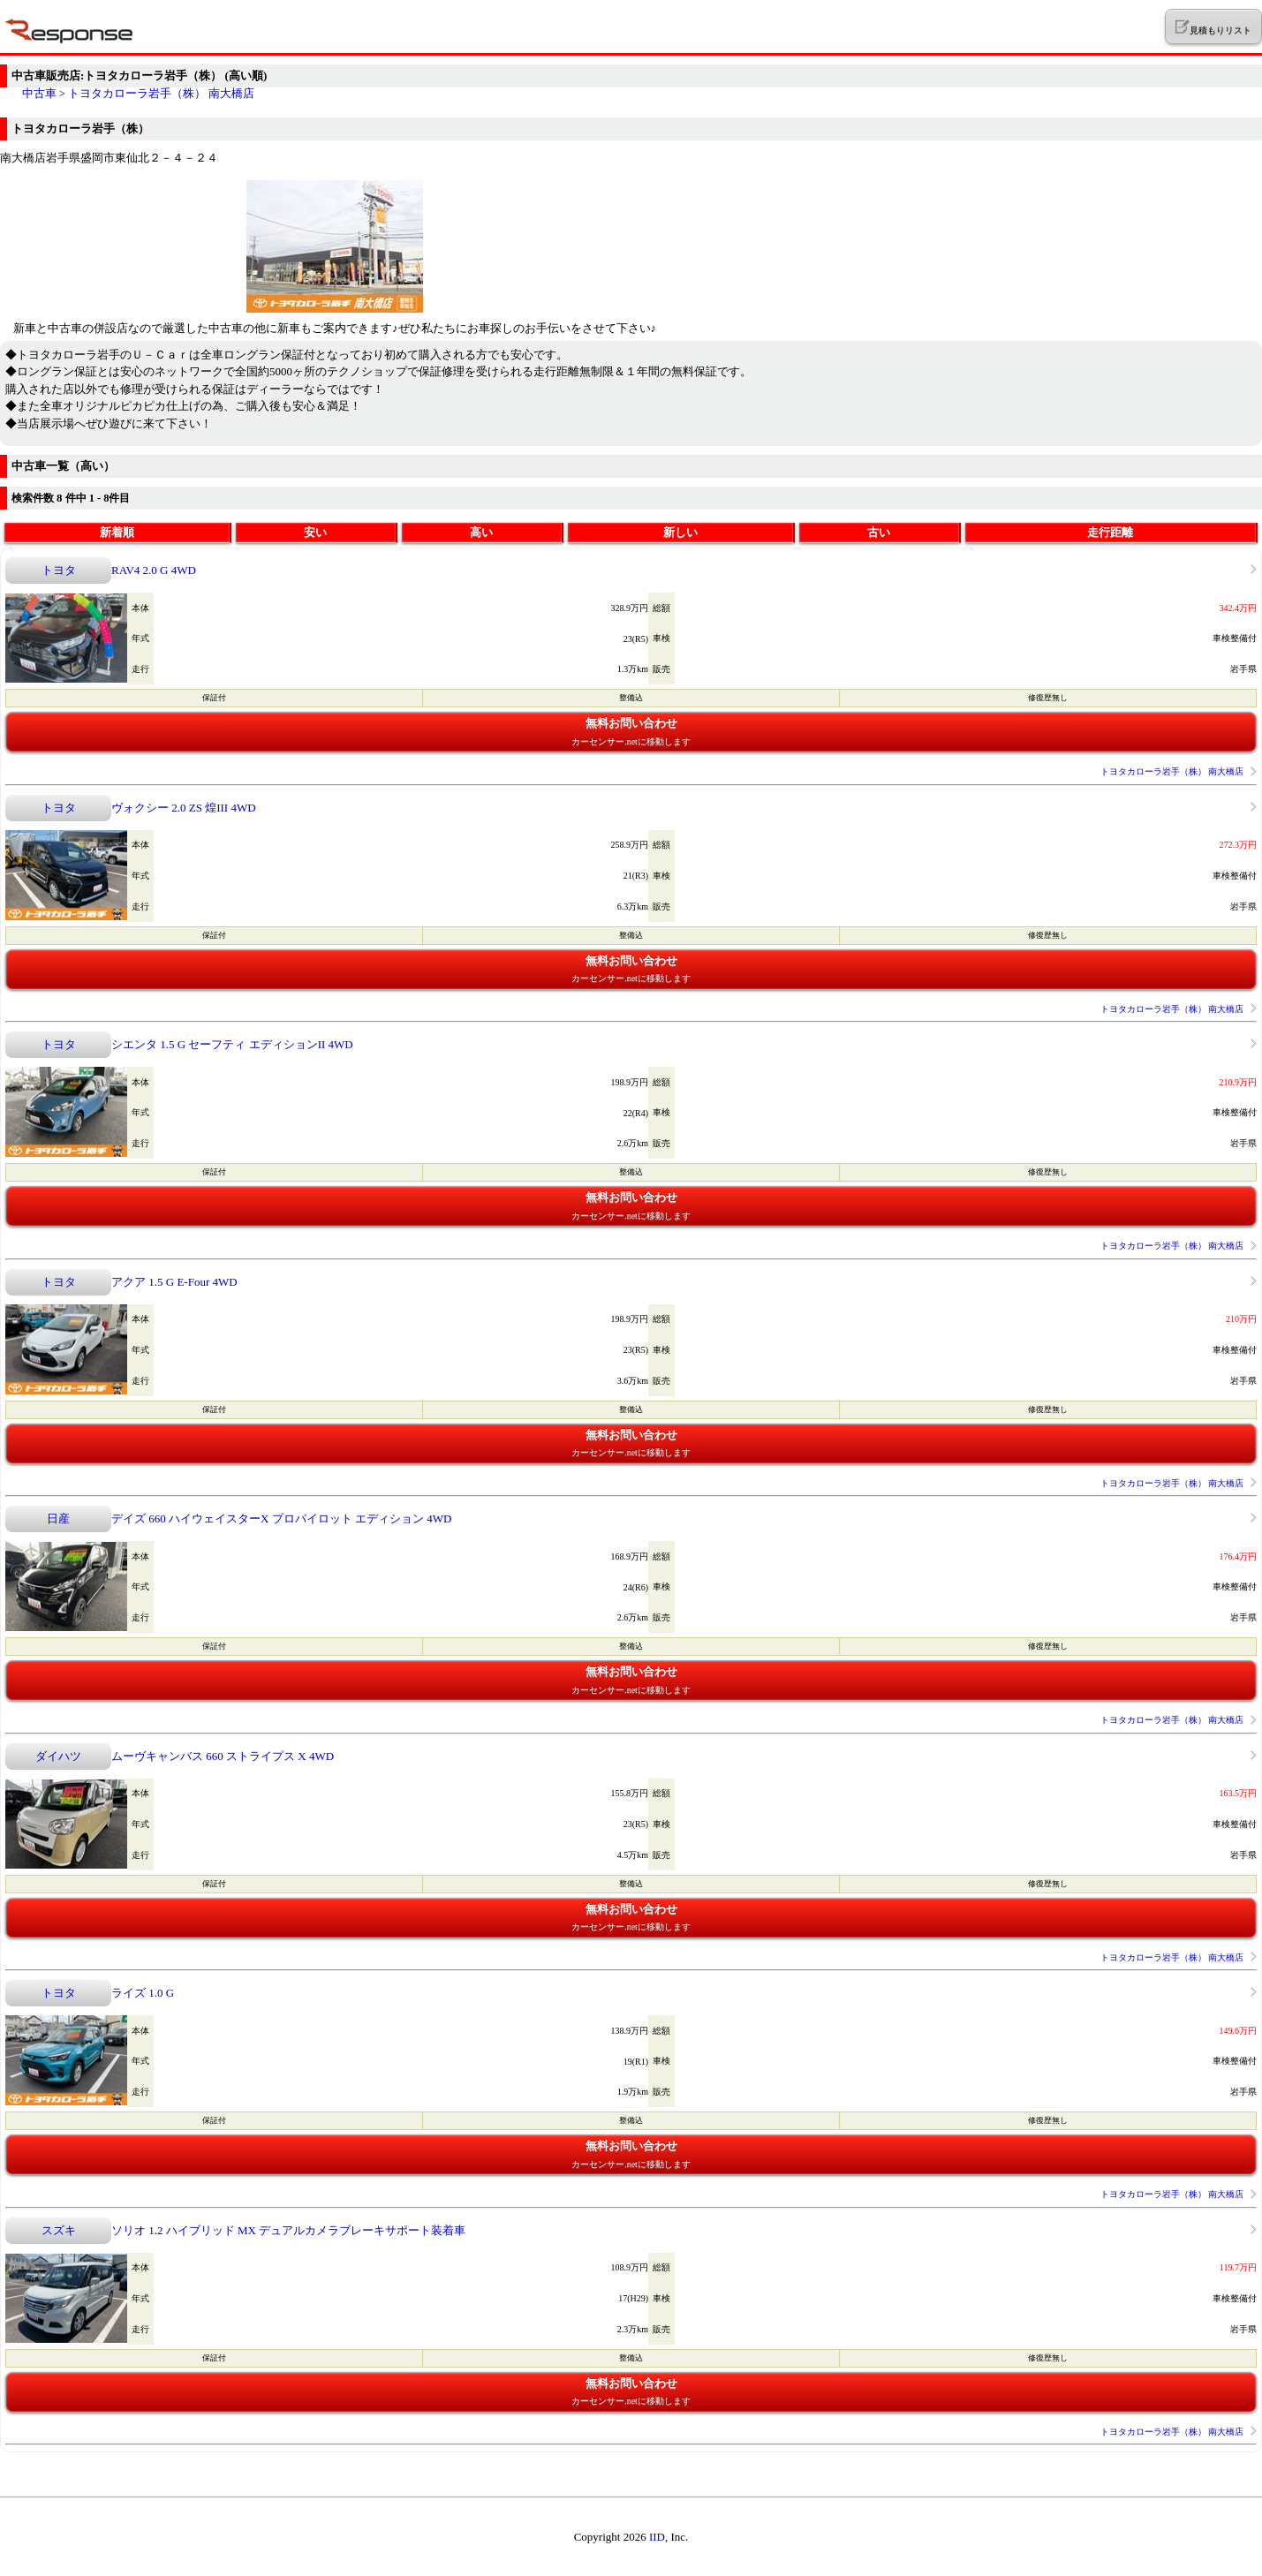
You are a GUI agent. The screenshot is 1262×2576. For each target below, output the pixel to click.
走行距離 (1110, 532)
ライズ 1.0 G (142, 1992)
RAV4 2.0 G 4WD (153, 570)
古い (878, 532)
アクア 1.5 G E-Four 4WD (174, 1281)
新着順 (117, 532)
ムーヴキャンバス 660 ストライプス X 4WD (222, 1756)
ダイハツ (58, 1756)
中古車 (39, 93)
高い (481, 532)
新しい (680, 532)
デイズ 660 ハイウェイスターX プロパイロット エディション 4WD (281, 1518)
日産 (58, 1518)
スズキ (59, 2230)
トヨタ (59, 570)
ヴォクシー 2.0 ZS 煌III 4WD (183, 807)
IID (657, 2536)
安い (315, 532)
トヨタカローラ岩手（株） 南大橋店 (161, 93)
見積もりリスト (1213, 27)
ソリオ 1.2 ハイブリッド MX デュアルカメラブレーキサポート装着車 (288, 2230)
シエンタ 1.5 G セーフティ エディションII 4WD (232, 1044)
